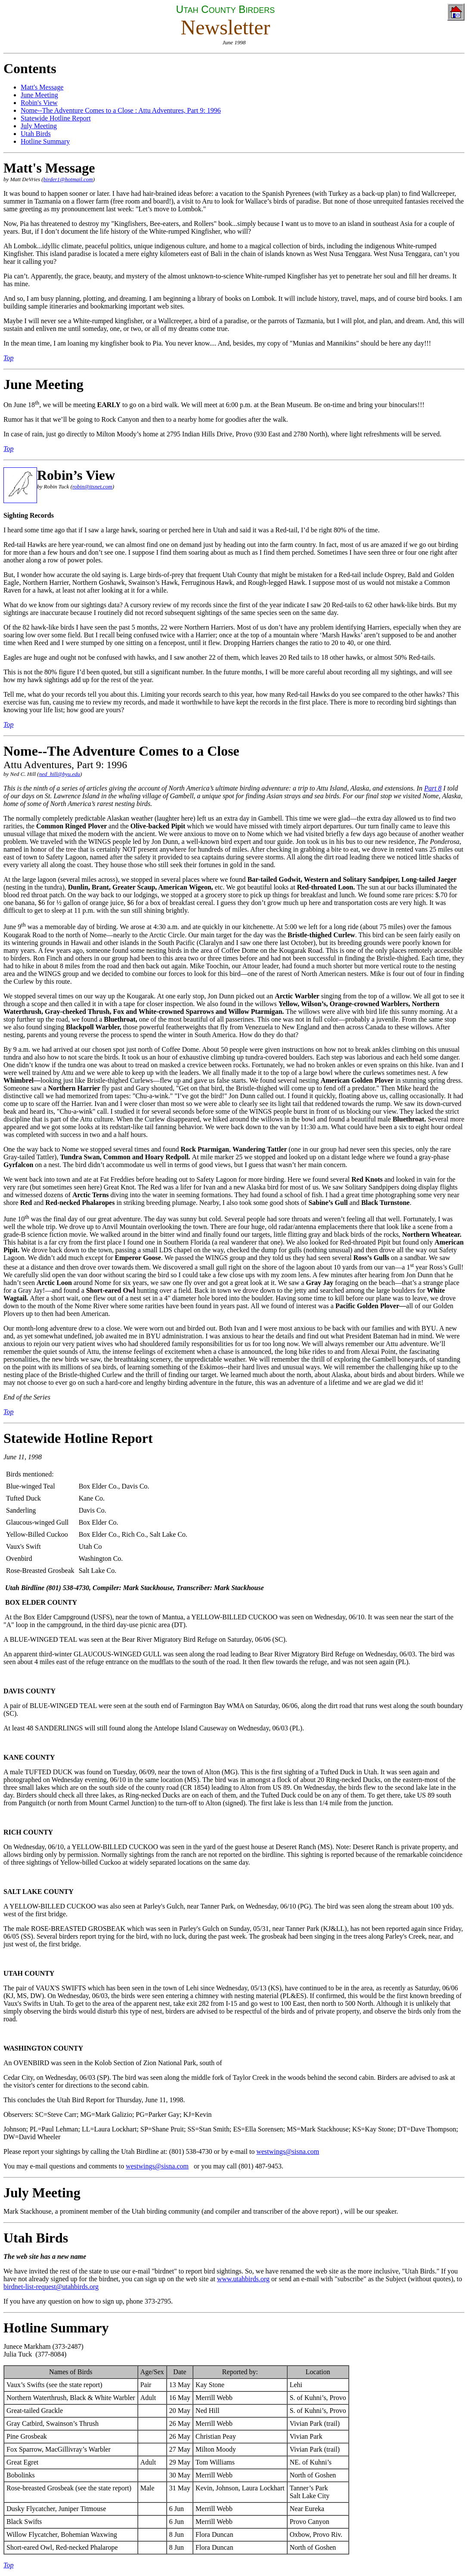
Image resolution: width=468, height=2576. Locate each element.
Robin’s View (76, 475)
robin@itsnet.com (92, 486)
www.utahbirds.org (243, 2279)
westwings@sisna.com (287, 2151)
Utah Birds (35, 2238)
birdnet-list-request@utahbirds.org (51, 2286)
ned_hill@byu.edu (59, 774)
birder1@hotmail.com (68, 179)
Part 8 (432, 788)
